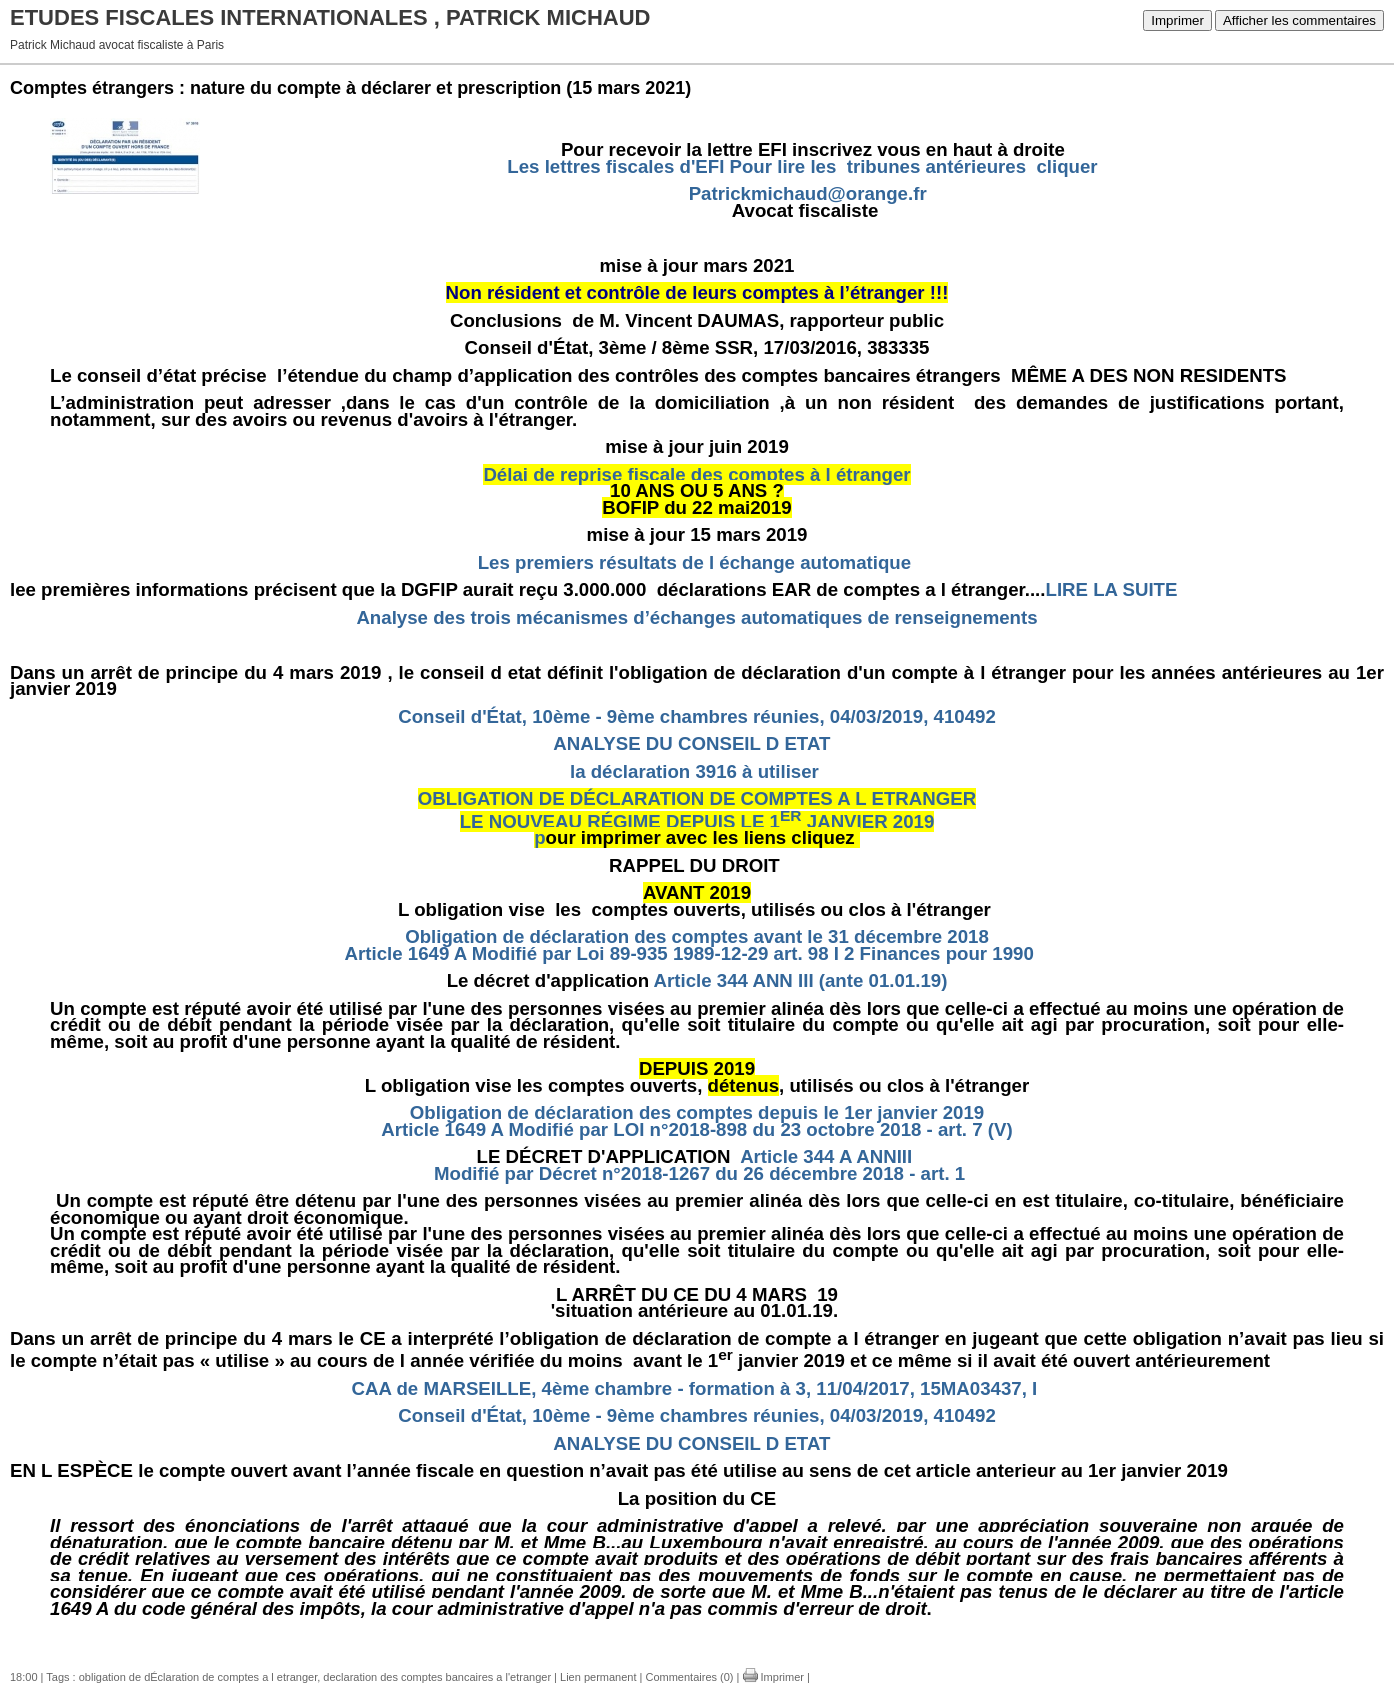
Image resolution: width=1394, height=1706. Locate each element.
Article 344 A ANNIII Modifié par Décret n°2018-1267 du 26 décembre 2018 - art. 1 (697, 1165)
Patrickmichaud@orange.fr (808, 193)
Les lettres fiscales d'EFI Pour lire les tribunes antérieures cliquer (802, 166)
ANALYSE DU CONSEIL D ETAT (694, 743)
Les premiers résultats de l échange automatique (694, 562)
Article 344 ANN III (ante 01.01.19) (801, 980)
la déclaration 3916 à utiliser (697, 771)
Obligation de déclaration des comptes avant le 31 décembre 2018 (697, 936)
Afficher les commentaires (1299, 20)
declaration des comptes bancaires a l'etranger (437, 1677)
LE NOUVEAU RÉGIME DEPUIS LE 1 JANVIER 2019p (697, 830)
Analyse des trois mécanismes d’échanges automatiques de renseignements (696, 617)
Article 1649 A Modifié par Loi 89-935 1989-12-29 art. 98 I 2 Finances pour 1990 (697, 953)
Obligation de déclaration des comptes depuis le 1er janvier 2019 (697, 1112)
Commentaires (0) (689, 1677)
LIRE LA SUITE (1113, 589)
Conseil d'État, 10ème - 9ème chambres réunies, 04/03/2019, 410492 (697, 716)
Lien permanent (598, 1677)
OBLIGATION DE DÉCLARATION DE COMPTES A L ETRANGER (697, 798)
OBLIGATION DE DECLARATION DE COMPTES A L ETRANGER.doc (348, 1635)
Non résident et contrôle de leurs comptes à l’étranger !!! (697, 292)
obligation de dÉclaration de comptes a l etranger (198, 1677)
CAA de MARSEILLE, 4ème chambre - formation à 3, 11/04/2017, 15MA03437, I (695, 1388)
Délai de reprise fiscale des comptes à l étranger (696, 474)
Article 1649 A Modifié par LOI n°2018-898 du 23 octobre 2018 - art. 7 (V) (696, 1129)
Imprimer (1177, 20)
